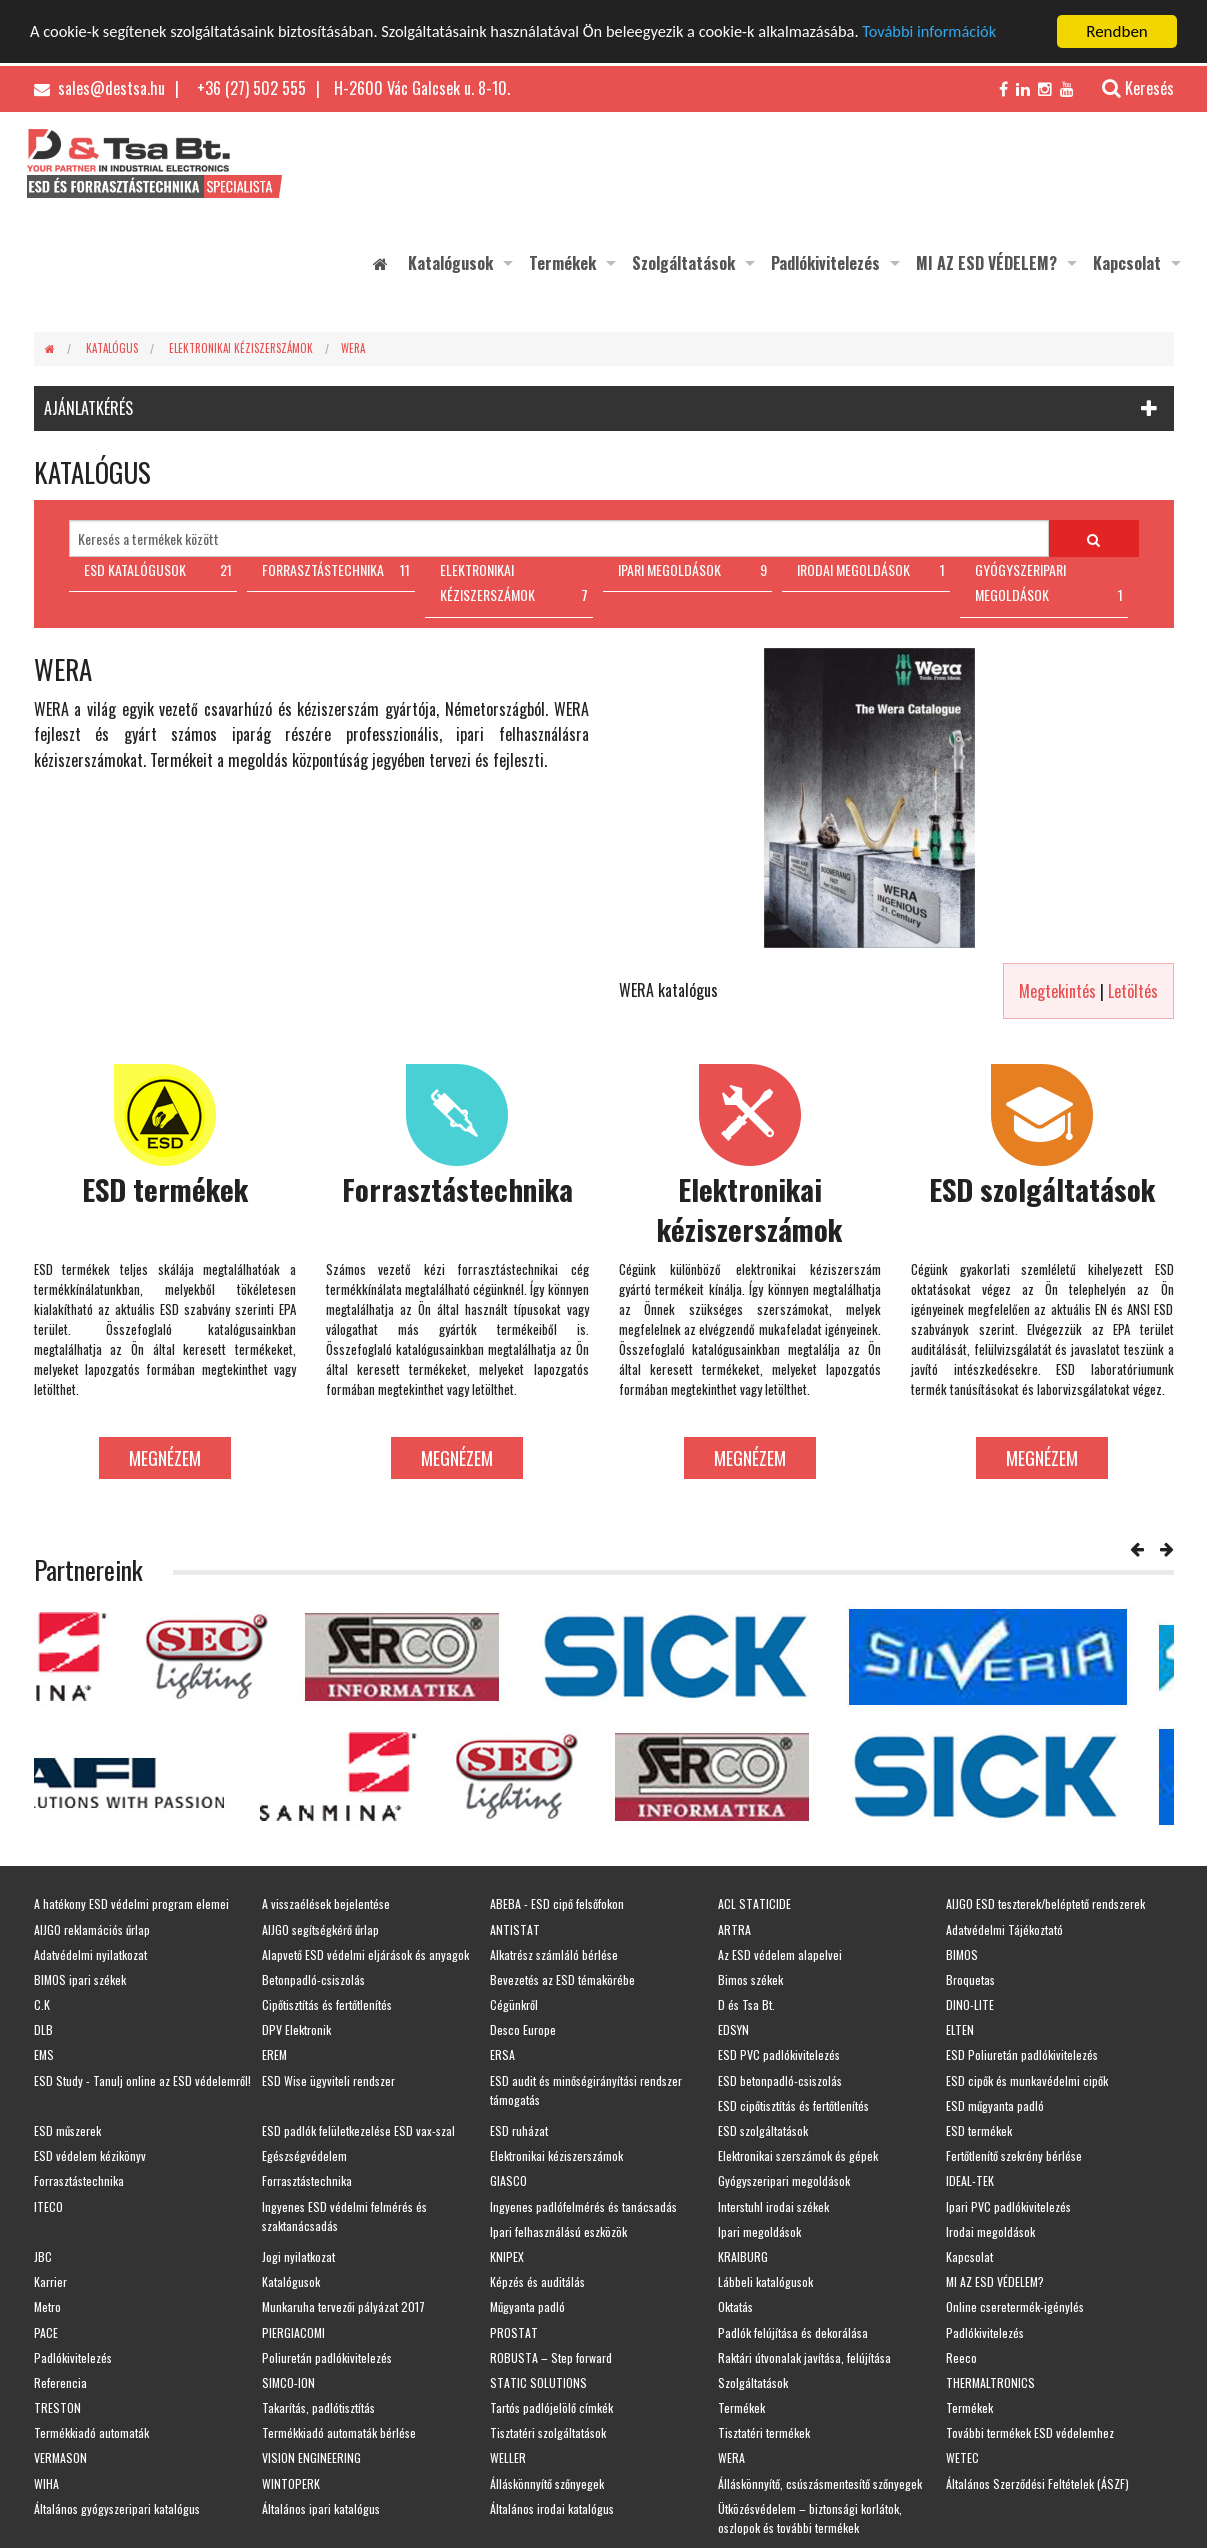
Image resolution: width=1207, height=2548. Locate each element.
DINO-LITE (970, 2004)
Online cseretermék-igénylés (1015, 2306)
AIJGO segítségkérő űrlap (320, 1929)
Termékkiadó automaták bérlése (339, 2432)
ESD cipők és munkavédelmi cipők (1027, 2080)
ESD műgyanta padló (995, 2105)
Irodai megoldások (990, 2231)
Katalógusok (450, 263)
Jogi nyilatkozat (298, 2256)
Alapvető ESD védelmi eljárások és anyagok (365, 1954)
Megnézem (165, 1458)
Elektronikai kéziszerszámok (241, 348)
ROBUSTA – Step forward (551, 2357)
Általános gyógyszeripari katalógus (117, 2508)
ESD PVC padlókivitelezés (779, 2054)
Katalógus (112, 348)
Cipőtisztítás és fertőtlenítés (327, 2004)
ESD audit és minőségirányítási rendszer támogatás (586, 2090)
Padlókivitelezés (825, 263)
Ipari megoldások (759, 2231)
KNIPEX (507, 2256)
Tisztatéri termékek (764, 2432)
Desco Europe (523, 2029)
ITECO (48, 2206)
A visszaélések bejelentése (326, 1903)
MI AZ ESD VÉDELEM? (986, 263)
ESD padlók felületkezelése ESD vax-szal (358, 2130)
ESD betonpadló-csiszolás (780, 2080)
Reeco (961, 2357)
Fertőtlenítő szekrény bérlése (1014, 2155)
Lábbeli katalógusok (765, 2281)
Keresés (1128, 88)
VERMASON (60, 2457)
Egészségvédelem (304, 2155)
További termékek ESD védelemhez (1030, 2432)
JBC (43, 2256)
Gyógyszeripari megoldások (784, 2180)
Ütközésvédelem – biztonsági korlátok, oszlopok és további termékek (810, 2518)
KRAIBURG (743, 2256)
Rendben (1117, 31)
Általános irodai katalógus (552, 2508)
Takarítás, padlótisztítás (318, 2407)
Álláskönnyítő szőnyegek (547, 2483)
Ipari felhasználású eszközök (558, 2231)
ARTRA (734, 1929)
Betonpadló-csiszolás (313, 1979)
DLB (43, 2029)
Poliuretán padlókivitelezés (327, 2357)
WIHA (46, 2483)
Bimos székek (750, 1979)
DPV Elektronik (296, 2029)
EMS (44, 2054)
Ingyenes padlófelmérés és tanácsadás (583, 2206)
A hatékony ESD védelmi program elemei (131, 1903)
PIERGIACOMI (293, 2332)
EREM (274, 2054)
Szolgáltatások (683, 263)
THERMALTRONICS (990, 2382)
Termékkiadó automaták (91, 2432)
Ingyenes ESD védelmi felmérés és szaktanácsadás (344, 2216)
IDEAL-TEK (970, 2180)
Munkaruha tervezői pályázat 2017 (343, 2306)
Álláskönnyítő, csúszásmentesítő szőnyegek (820, 2483)
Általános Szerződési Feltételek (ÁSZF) (1037, 2483)
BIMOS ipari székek (80, 1979)
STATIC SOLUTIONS (538, 2382)
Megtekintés (1057, 991)
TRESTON (57, 2407)
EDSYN (733, 2029)
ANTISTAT (515, 1929)
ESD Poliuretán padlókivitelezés (1022, 2054)
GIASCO (508, 2180)
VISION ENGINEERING (311, 2457)
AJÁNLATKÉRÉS (88, 408)
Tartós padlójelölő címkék (551, 2407)
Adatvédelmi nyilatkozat (90, 1954)
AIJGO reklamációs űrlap (92, 1929)
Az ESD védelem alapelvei (780, 1954)
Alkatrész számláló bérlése (554, 1954)
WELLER (508, 2457)
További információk (962, 32)
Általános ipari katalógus (321, 2508)
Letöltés (1133, 991)
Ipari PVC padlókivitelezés (1008, 2206)
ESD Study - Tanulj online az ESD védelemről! (142, 2080)
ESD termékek (979, 2130)
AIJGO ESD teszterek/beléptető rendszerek (1045, 1903)
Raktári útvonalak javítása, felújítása (804, 2357)
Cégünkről (514, 2004)
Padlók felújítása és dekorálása (793, 2332)
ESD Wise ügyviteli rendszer (328, 2080)
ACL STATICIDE (754, 1903)
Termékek (562, 263)
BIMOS (962, 1954)
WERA (353, 348)
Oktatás (735, 2306)
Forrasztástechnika (79, 2180)
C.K (42, 2004)
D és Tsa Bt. (746, 2004)
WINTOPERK (291, 2483)
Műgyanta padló (527, 2306)
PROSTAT (514, 2332)
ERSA (502, 2054)
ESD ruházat (519, 2130)
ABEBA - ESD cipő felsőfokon (557, 1903)
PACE (46, 2332)
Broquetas (970, 1979)
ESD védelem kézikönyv (90, 2155)
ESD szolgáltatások (763, 2130)
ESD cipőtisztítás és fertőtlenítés (793, 2105)
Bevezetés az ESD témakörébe (562, 1979)
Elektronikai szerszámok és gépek (798, 2155)
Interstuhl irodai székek (773, 2206)
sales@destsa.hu (99, 88)
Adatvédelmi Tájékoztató (1004, 1929)
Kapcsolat (1127, 263)
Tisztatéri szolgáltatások (548, 2432)
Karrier (50, 2281)
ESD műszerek (67, 2130)
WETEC (962, 2457)
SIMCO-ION (288, 2382)
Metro (47, 2306)
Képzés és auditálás (537, 2281)
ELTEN (960, 2029)
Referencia (60, 2382)
